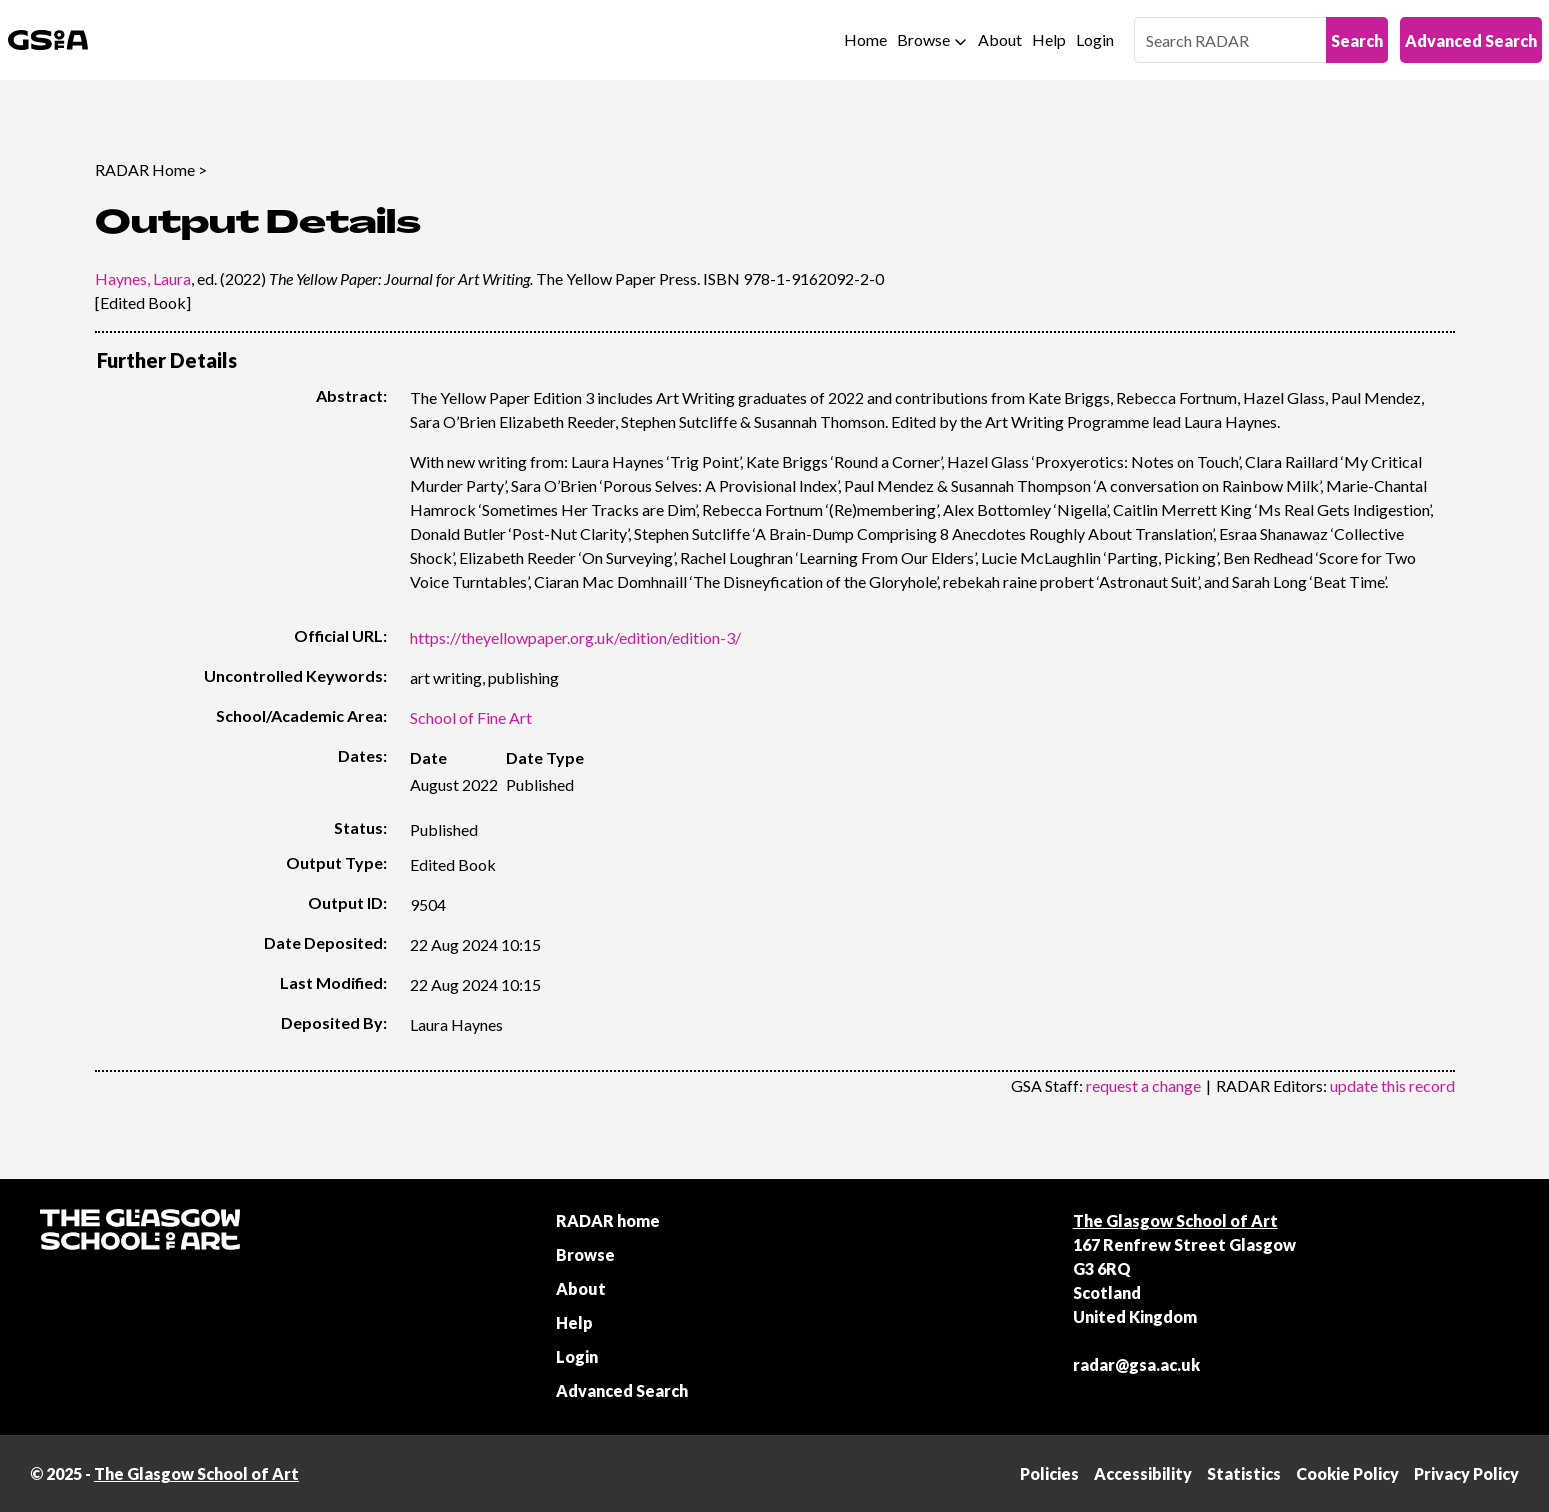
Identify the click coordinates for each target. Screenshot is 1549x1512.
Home (865, 39)
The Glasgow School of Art (1175, 1220)
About (1000, 39)
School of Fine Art (471, 717)
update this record (1392, 1085)
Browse (923, 39)
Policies (1049, 1473)
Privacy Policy (1466, 1473)
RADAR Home (145, 169)
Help (1049, 39)
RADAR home (608, 1220)
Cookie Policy (1347, 1473)
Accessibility (1143, 1473)
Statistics (1244, 1473)
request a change (1143, 1085)
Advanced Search (1471, 40)
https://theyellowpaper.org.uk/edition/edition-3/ (575, 637)
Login (1095, 39)
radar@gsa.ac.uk (1136, 1364)
